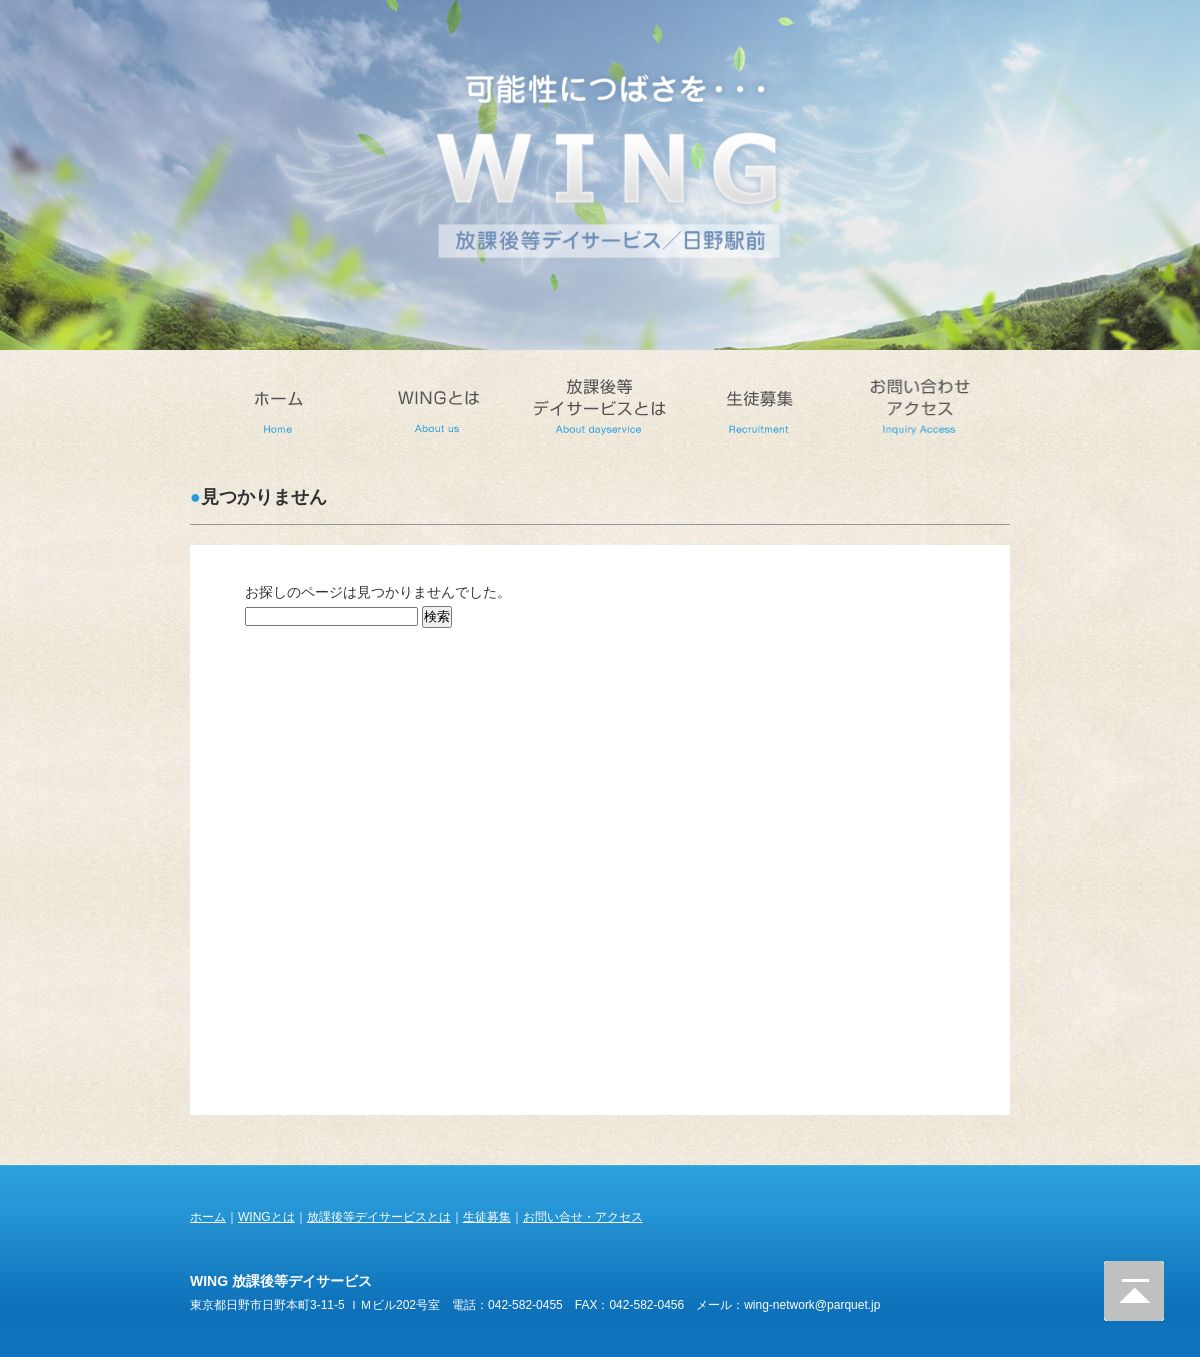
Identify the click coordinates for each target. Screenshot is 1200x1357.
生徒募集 (487, 1217)
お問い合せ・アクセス (583, 1217)
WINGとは (266, 1217)
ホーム (208, 1217)
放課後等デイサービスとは (379, 1217)
